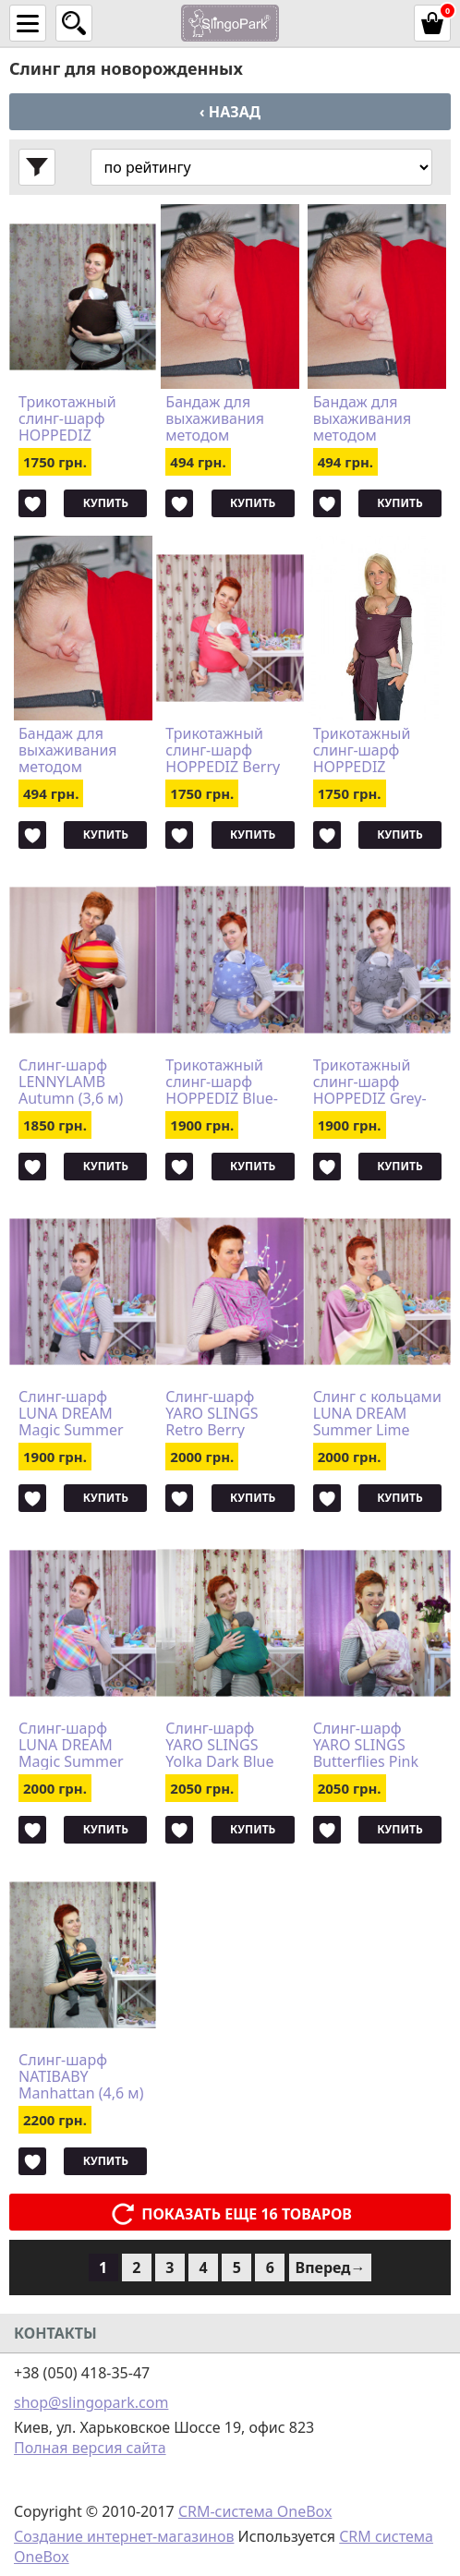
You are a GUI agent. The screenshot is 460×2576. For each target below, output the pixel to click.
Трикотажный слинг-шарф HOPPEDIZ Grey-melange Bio (370, 1082)
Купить (105, 503)
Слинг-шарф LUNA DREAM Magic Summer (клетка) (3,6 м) (71, 1413)
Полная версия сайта (90, 2447)
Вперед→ (331, 2267)
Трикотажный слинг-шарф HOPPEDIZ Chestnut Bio (67, 418)
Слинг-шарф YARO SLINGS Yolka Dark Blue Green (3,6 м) (219, 1745)
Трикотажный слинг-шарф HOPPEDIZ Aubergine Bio (362, 750)
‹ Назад (230, 112)
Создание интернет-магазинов (124, 2536)
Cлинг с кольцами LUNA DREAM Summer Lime (377, 1413)
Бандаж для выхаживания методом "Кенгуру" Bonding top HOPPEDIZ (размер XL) (362, 418)
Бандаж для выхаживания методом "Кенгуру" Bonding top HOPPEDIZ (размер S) (214, 418)
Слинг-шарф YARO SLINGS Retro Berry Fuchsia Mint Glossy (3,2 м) (212, 1413)
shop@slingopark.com (91, 2402)
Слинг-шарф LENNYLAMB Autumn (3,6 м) (70, 1082)
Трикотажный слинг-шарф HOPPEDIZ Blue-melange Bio (221, 1082)
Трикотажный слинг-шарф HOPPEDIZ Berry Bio (222, 750)
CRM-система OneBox (255, 2511)
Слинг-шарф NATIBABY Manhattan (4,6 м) (80, 2076)
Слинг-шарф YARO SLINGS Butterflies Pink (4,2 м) (365, 1745)
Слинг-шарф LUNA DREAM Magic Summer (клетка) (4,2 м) (71, 1745)
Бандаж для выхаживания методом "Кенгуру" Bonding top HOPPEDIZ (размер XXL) (67, 750)
